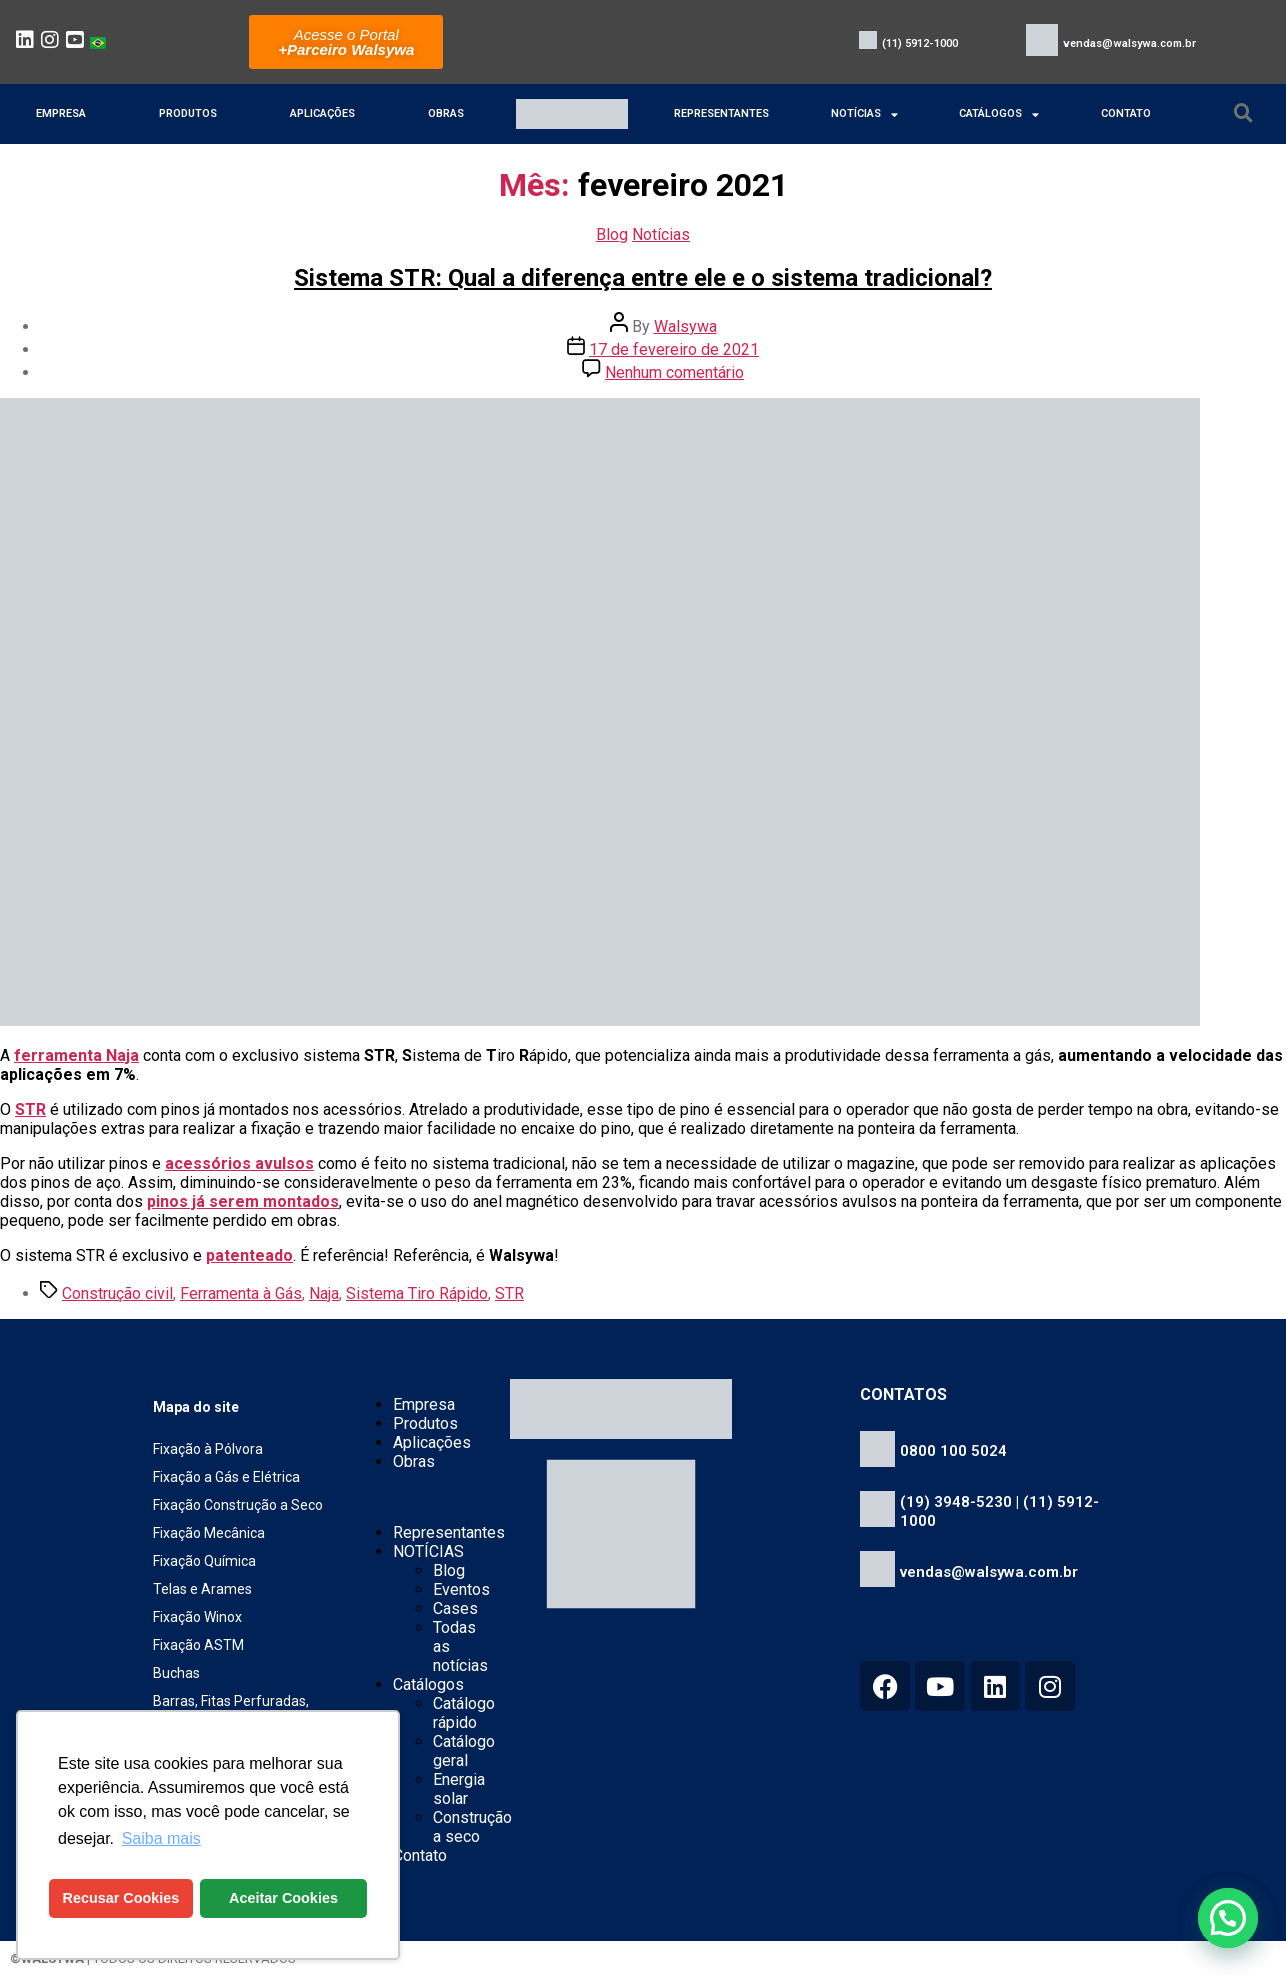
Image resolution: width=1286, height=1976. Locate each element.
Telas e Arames (202, 1589)
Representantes (721, 113)
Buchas (176, 1673)
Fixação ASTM (198, 1645)
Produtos (188, 113)
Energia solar (459, 1789)
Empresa (61, 113)
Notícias (661, 234)
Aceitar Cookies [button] (283, 1898)
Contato (1126, 113)
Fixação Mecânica (209, 1533)
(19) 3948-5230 (956, 1502)
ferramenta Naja (76, 1055)
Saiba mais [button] (161, 1838)
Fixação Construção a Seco (238, 1505)
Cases (455, 1608)
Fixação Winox (197, 1617)
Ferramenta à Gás (241, 1293)
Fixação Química (204, 1561)
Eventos (461, 1589)
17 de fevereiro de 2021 (674, 349)
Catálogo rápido (464, 1713)
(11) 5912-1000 (920, 43)
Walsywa (685, 326)
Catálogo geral (464, 1751)
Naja (324, 1293)
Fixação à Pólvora (208, 1449)
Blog (612, 234)
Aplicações (322, 113)
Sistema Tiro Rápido (417, 1293)
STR (30, 1109)
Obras (446, 113)
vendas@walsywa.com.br (1129, 43)
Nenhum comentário (674, 372)
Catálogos (999, 114)
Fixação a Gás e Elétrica (226, 1477)
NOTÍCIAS (864, 114)
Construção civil (117, 1293)
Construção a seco (472, 1827)
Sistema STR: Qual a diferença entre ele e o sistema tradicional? (643, 278)
